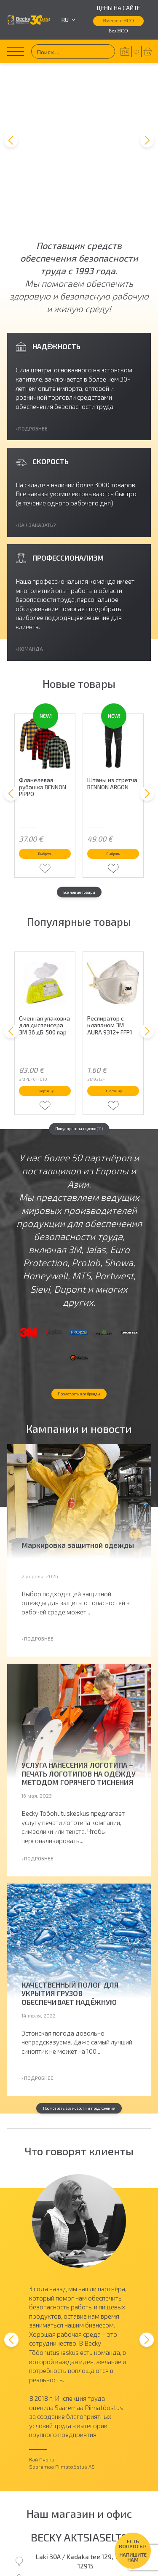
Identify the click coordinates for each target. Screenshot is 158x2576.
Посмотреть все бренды (79, 1356)
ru (68, 20)
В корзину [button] (45, 1004)
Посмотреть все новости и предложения (79, 2083)
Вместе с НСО (118, 21)
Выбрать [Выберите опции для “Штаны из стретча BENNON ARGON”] (113, 757)
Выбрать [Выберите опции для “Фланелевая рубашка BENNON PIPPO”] (45, 757)
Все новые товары (79, 801)
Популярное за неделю (79, 1050)
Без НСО (118, 31)
